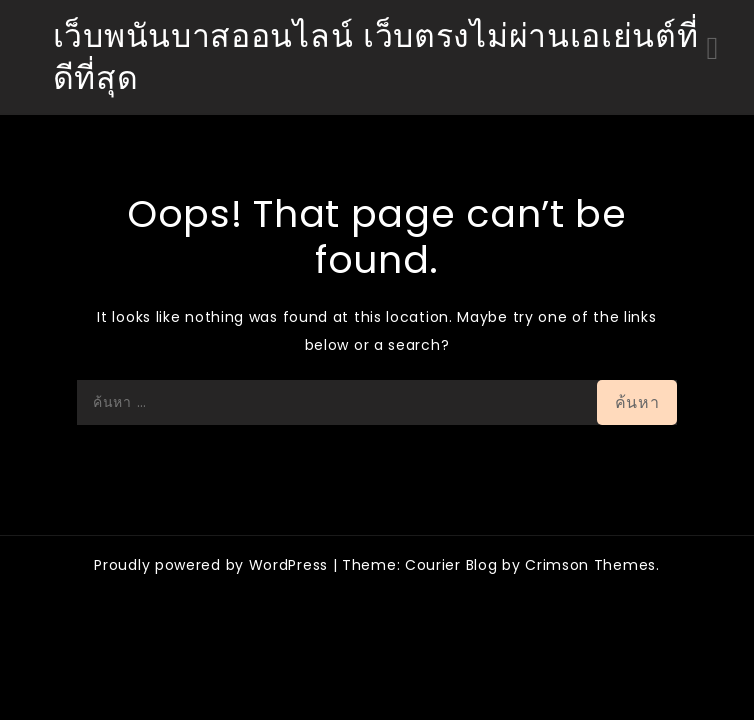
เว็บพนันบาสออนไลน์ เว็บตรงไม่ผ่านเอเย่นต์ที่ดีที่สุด (376, 56)
